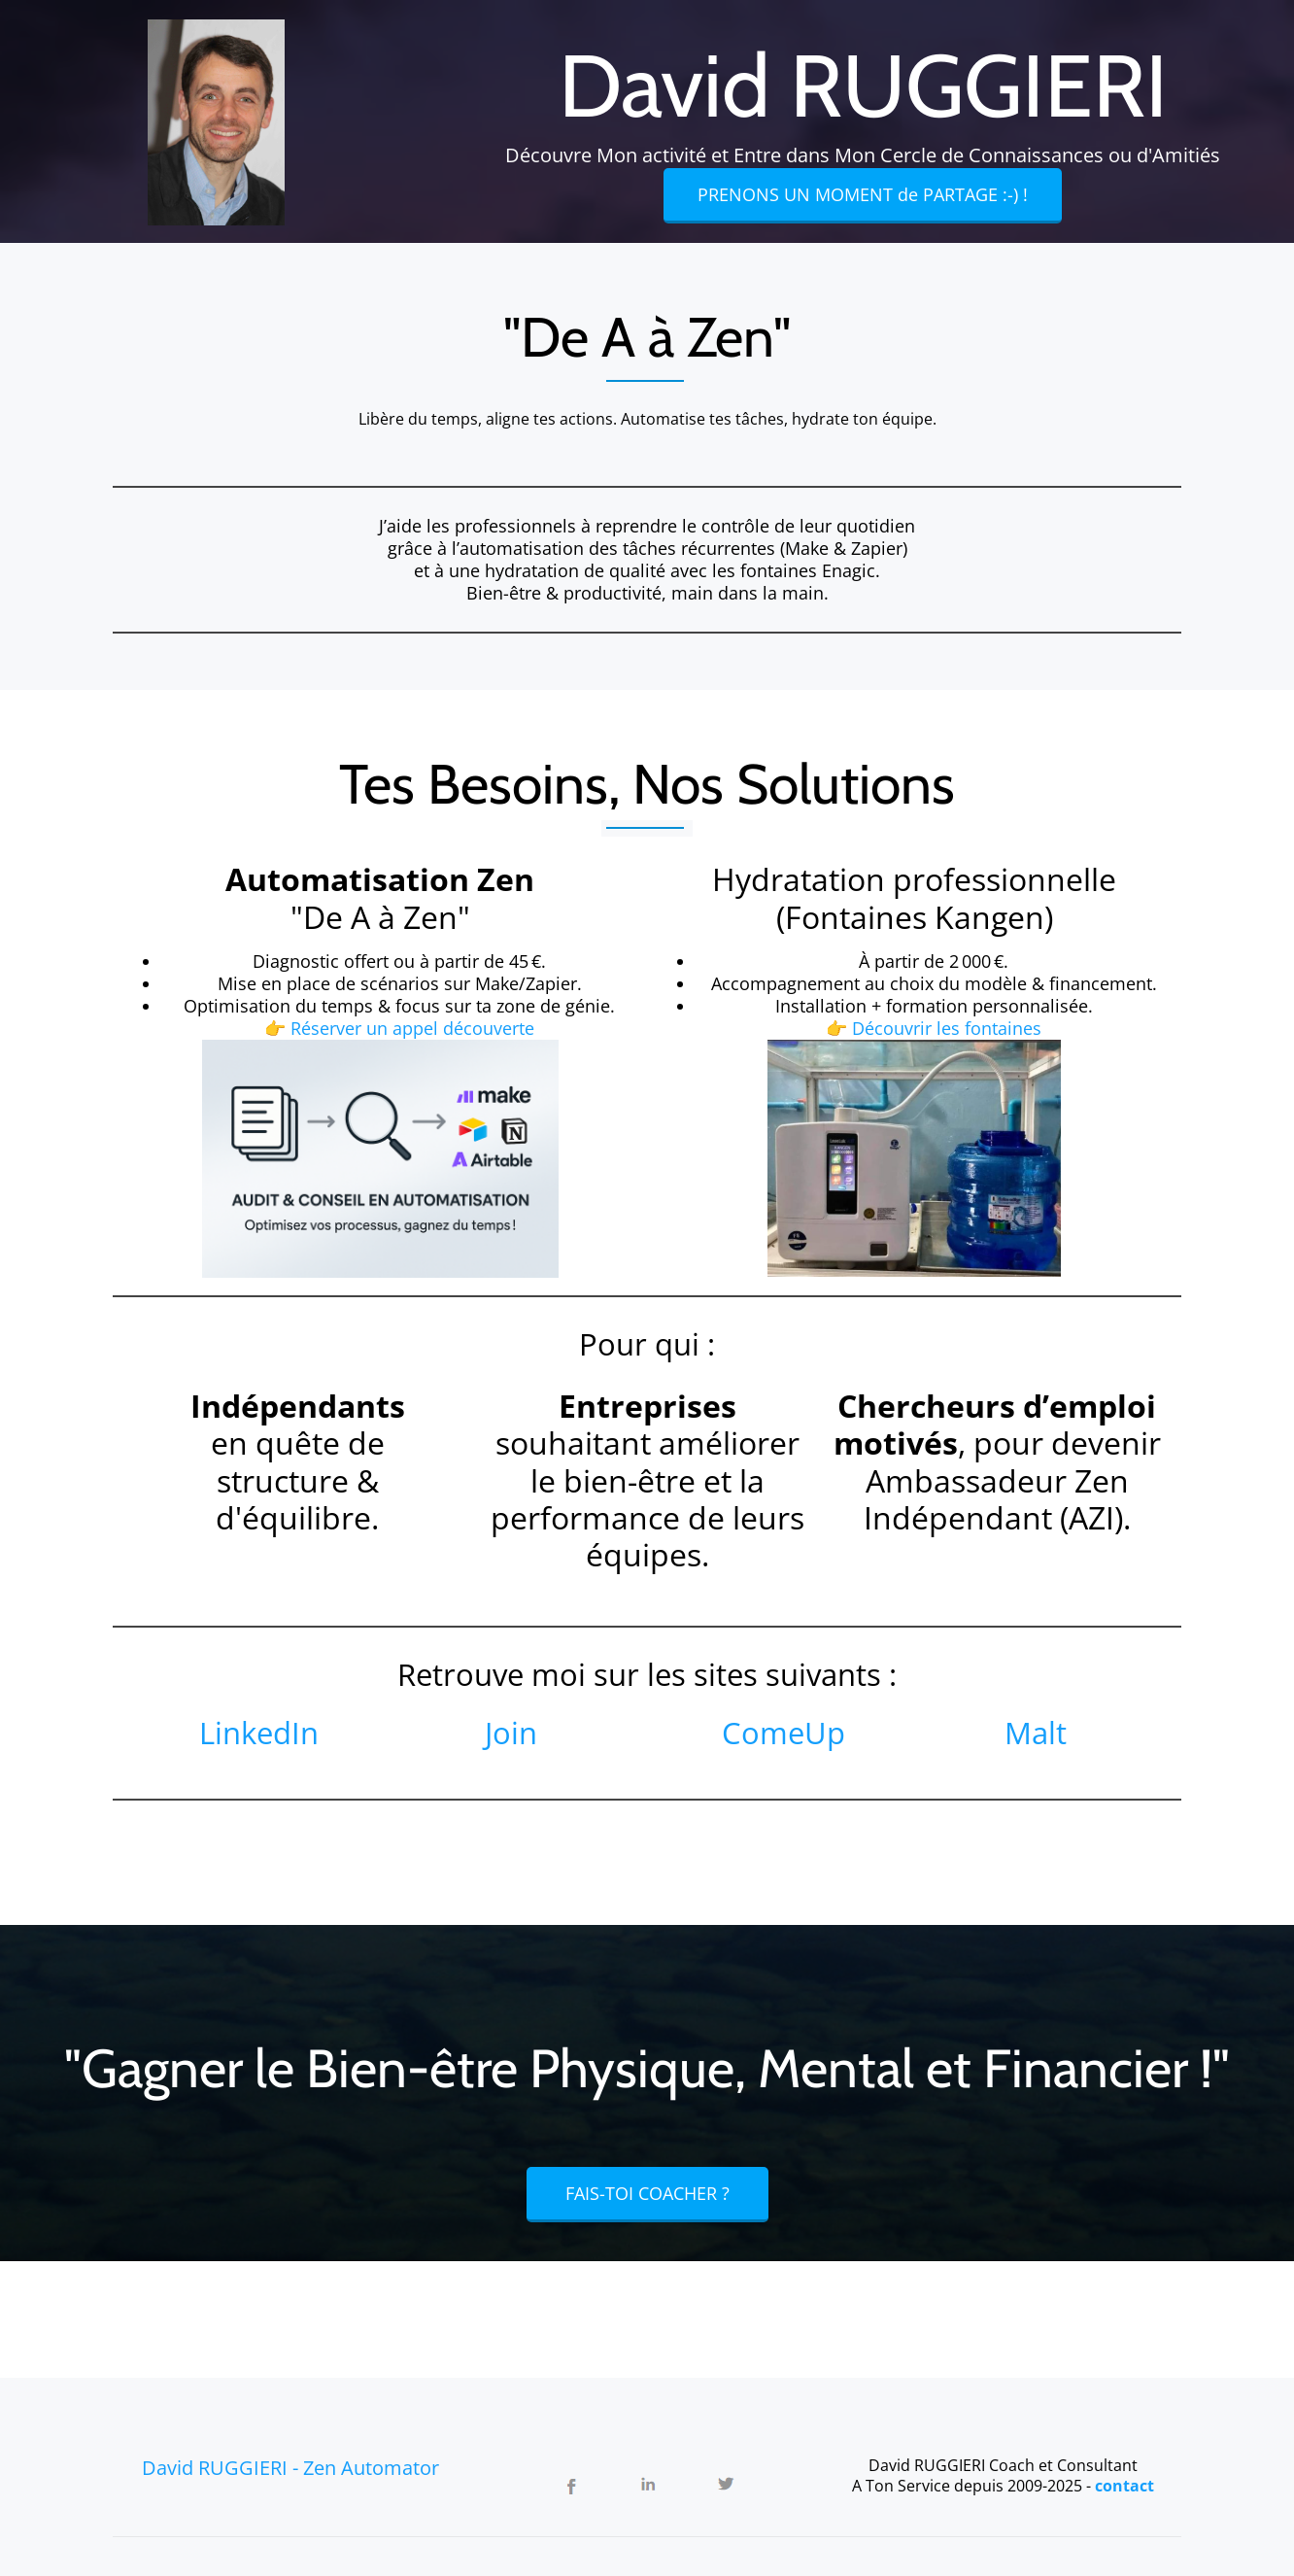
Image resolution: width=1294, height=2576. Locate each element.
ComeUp (783, 1732)
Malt (1036, 1732)
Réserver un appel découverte (412, 1028)
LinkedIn (259, 1732)
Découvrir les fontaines (946, 1028)
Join (511, 1732)
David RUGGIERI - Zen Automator (290, 2468)
